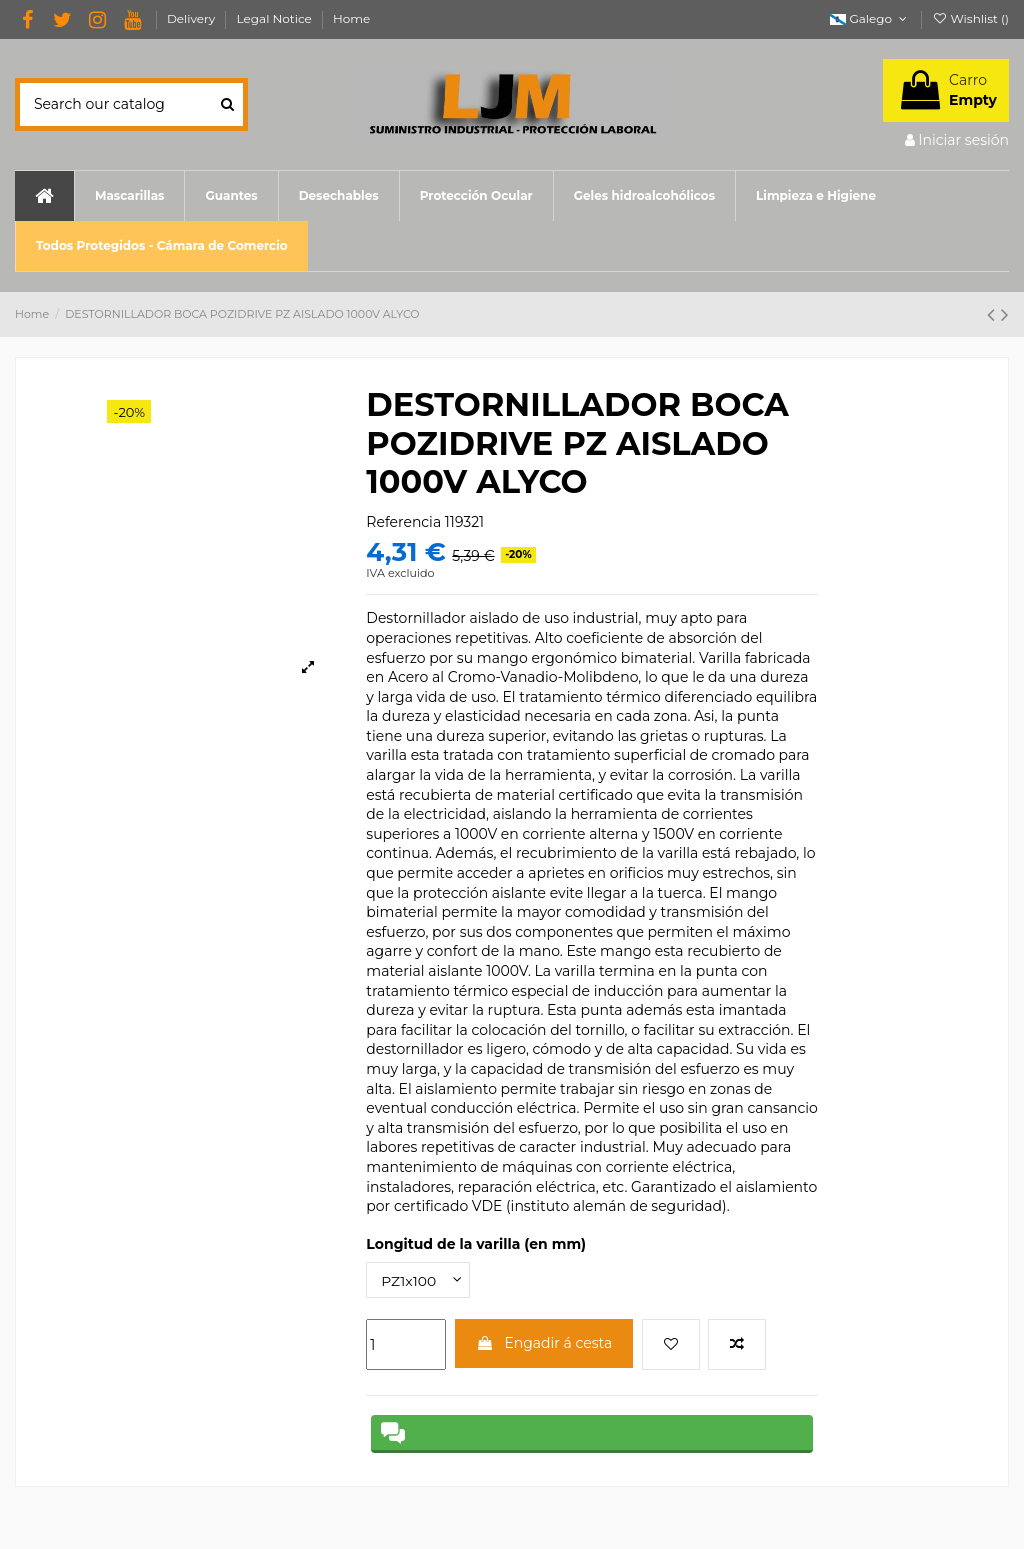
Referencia (403, 522)
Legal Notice (276, 18)
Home (351, 18)
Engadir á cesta (544, 1343)
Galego (870, 18)
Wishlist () (970, 18)
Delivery (193, 18)
